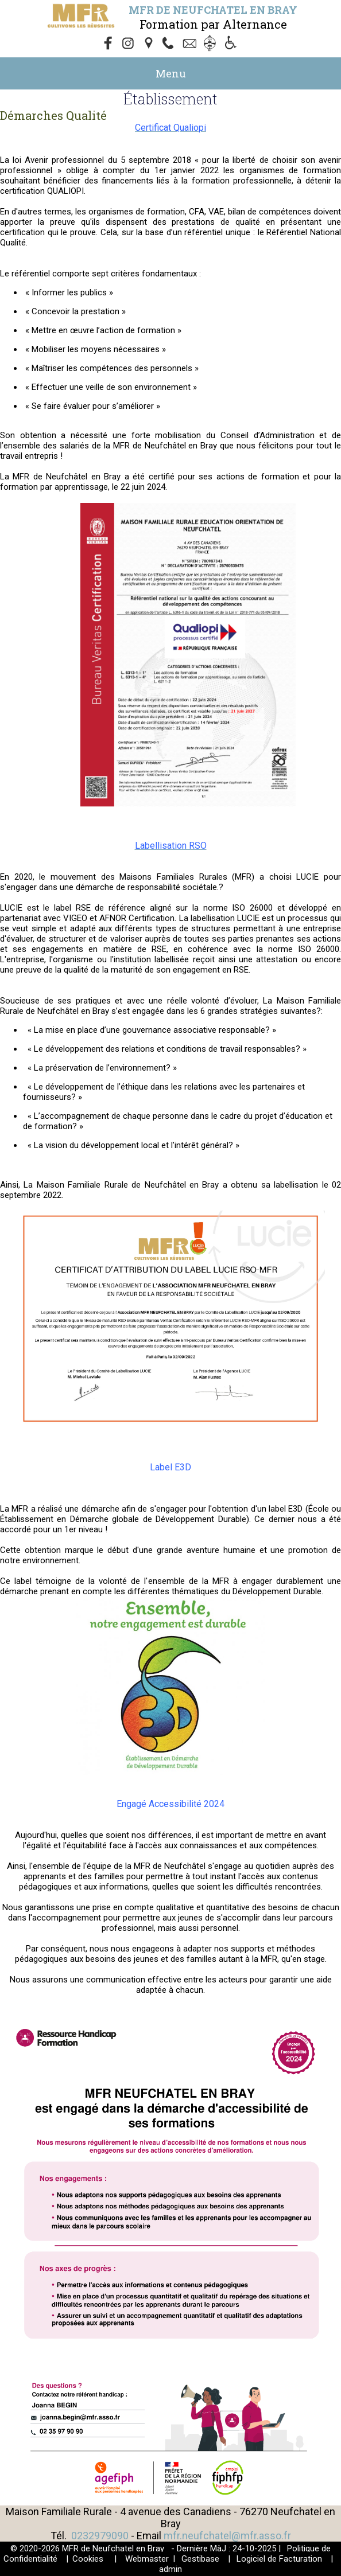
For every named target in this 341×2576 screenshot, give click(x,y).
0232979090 (100, 2536)
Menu (171, 73)
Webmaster (147, 2559)
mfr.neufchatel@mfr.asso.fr (227, 2536)
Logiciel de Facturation (279, 2559)
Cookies (87, 2559)
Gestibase (200, 2559)
